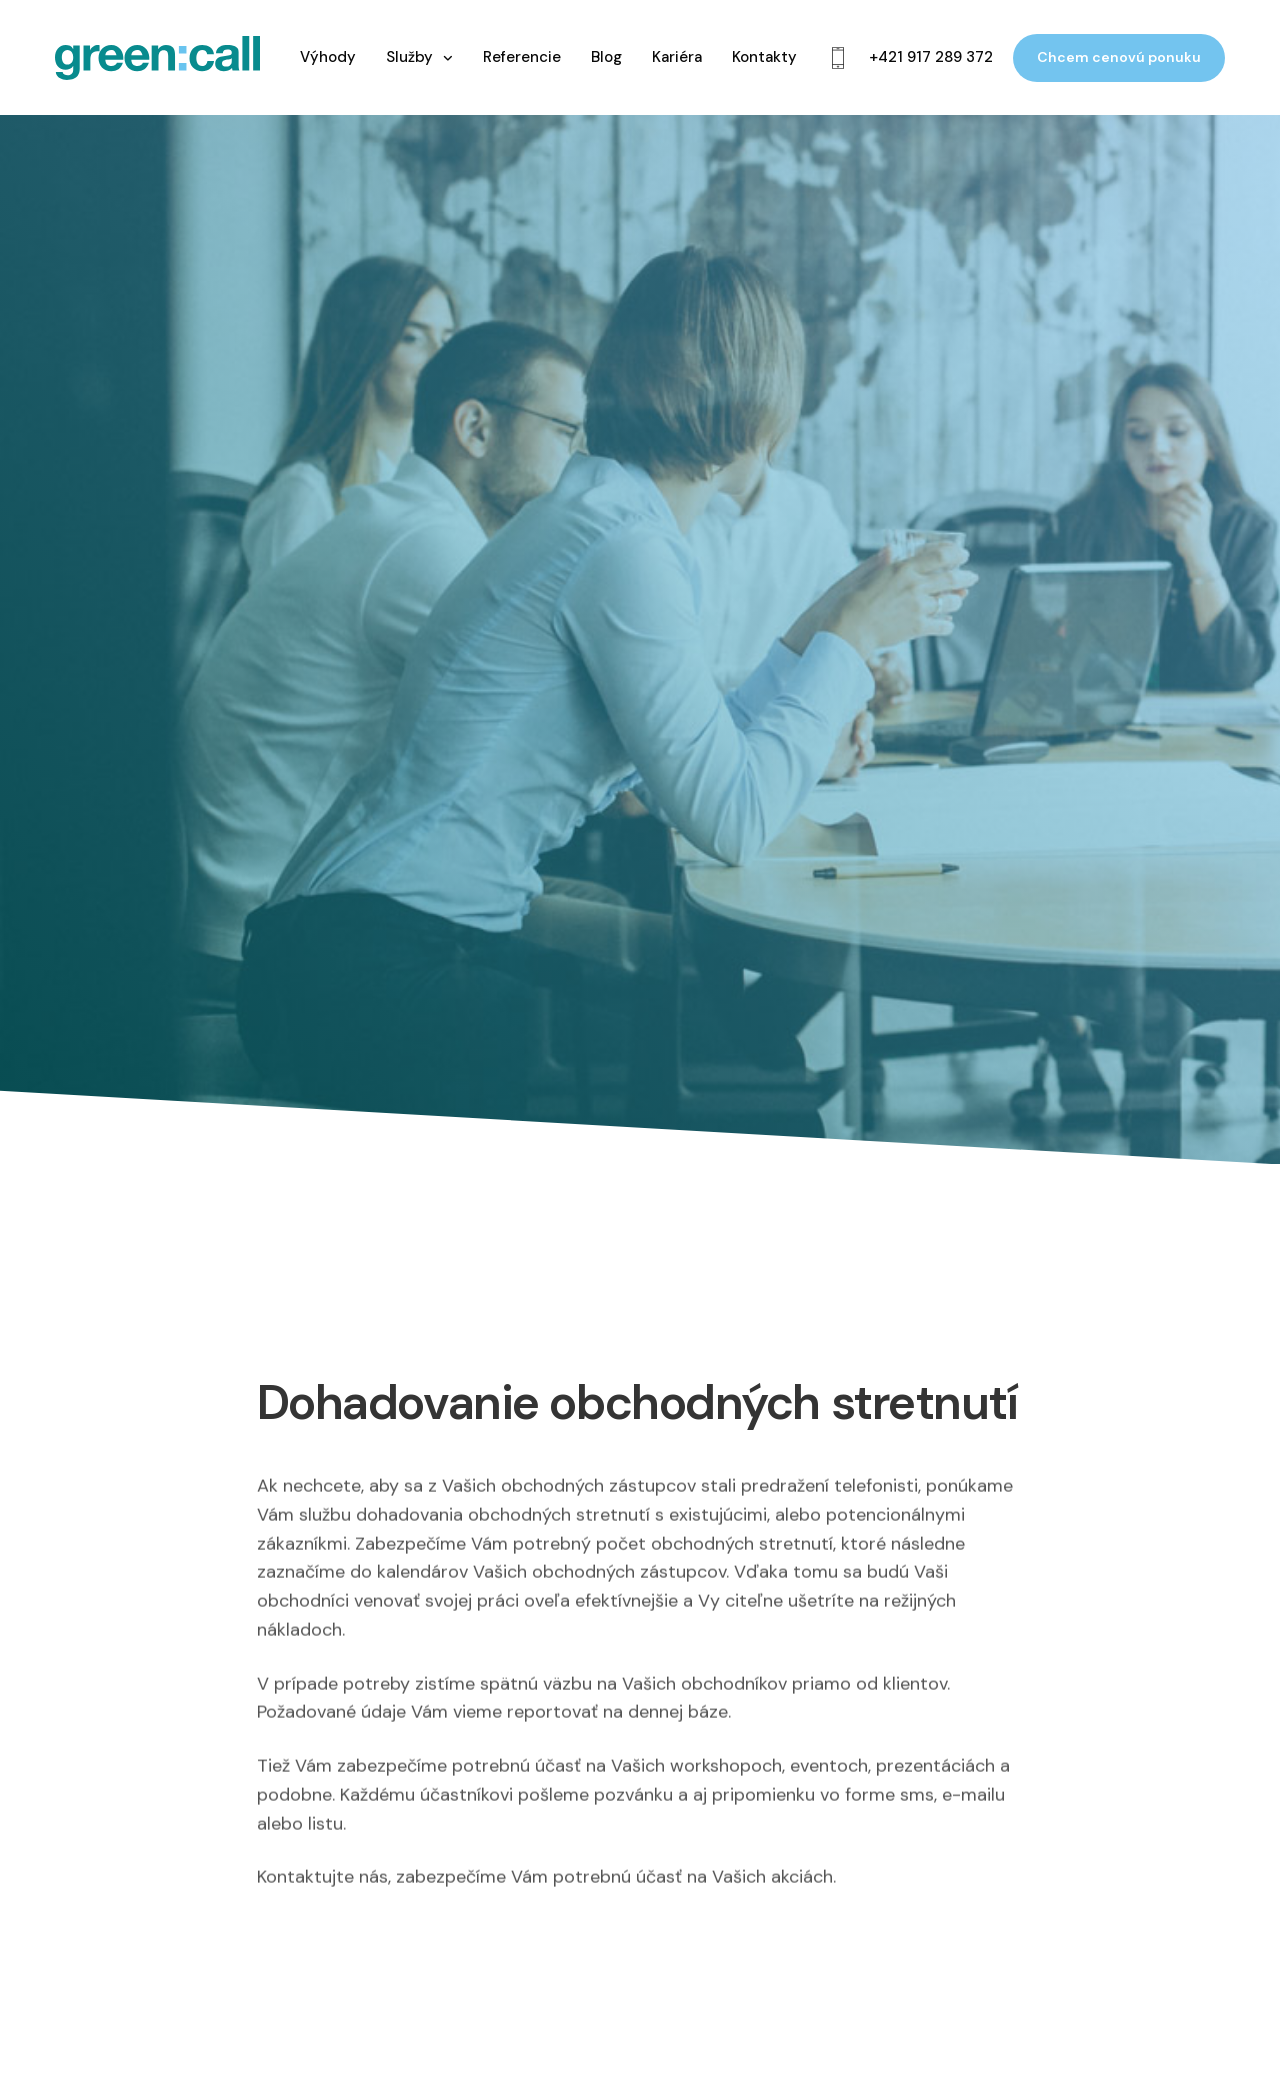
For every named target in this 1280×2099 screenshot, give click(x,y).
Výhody (328, 57)
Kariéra (677, 57)
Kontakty (764, 57)
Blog (606, 57)
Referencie (522, 57)
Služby (409, 57)
